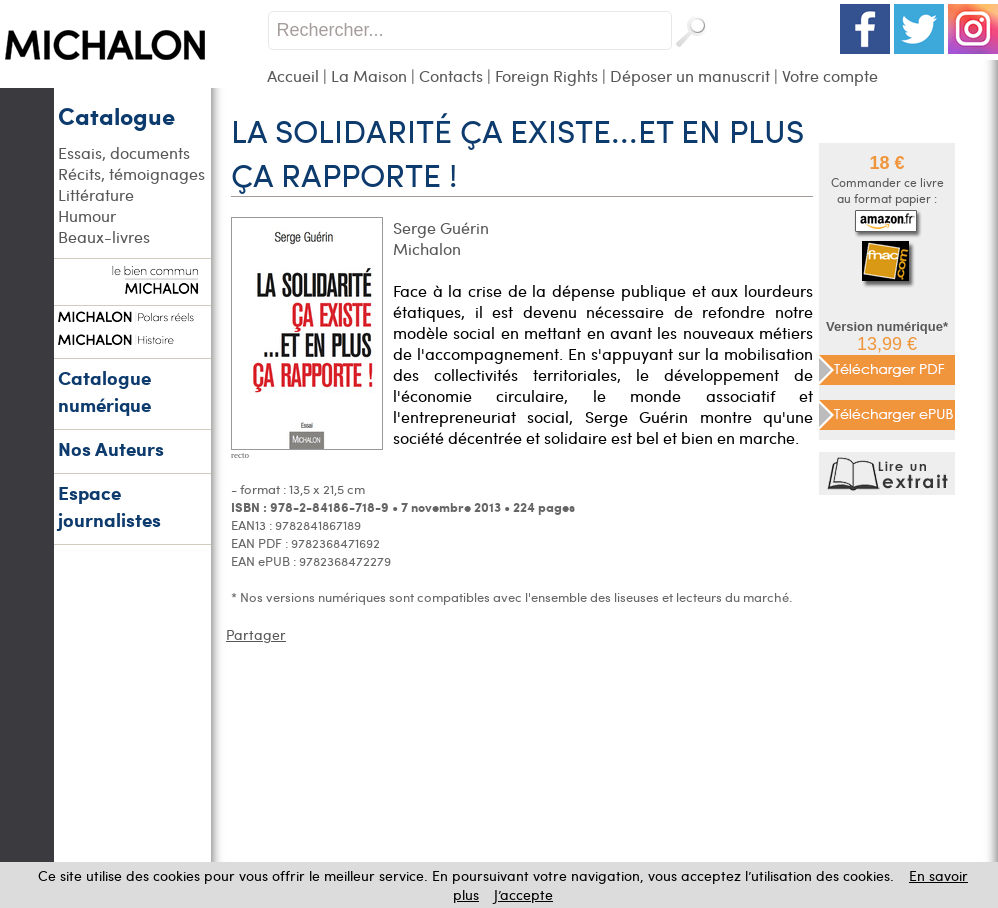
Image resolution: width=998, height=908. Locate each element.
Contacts (451, 75)
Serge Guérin (441, 227)
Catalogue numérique (104, 391)
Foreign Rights (546, 75)
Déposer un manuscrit (690, 75)
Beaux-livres (104, 236)
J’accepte (523, 894)
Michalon (427, 248)
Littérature (96, 194)
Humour (87, 215)
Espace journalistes (109, 506)
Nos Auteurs (111, 448)
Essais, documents (124, 152)
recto (240, 455)
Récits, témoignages (131, 173)
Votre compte (830, 75)
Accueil (293, 75)
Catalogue (116, 115)
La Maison (369, 75)
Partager (256, 634)
